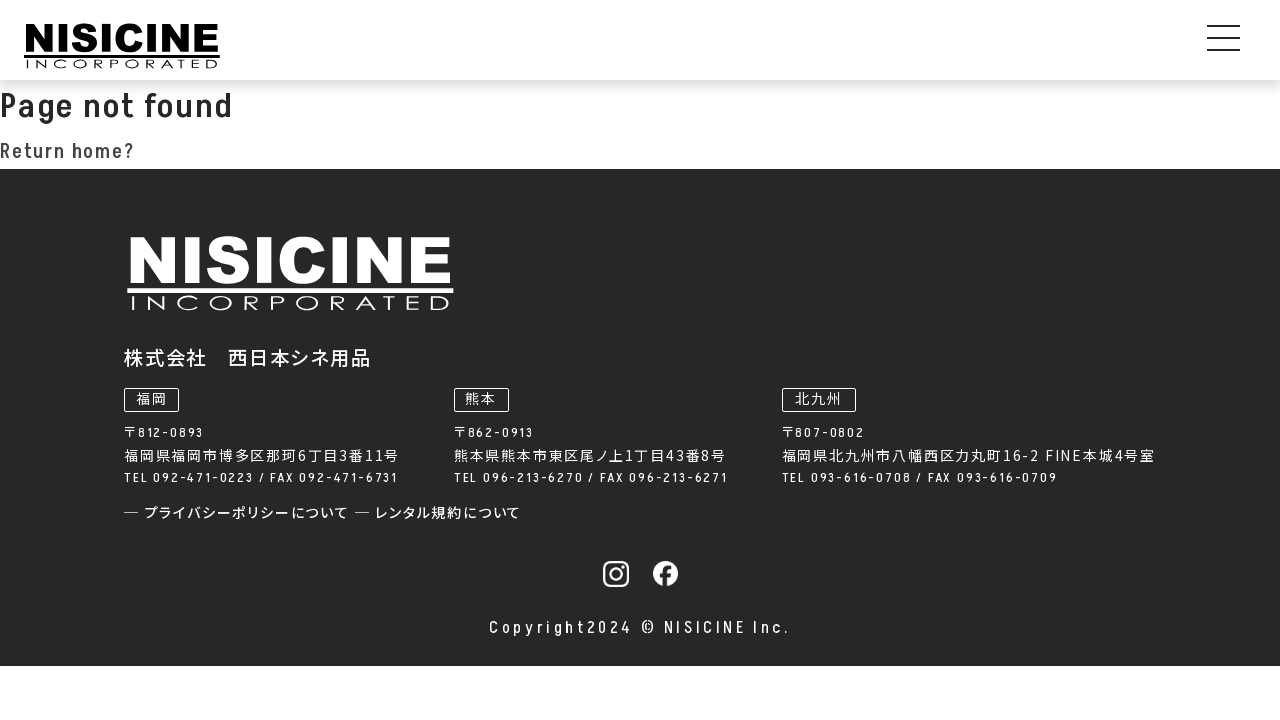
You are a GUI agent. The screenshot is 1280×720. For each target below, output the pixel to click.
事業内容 (374, 47)
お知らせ (688, 47)
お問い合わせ (1200, 47)
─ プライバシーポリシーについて (555, 482)
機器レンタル (545, 47)
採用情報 (1039, 47)
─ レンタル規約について (755, 482)
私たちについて (841, 47)
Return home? (67, 170)
